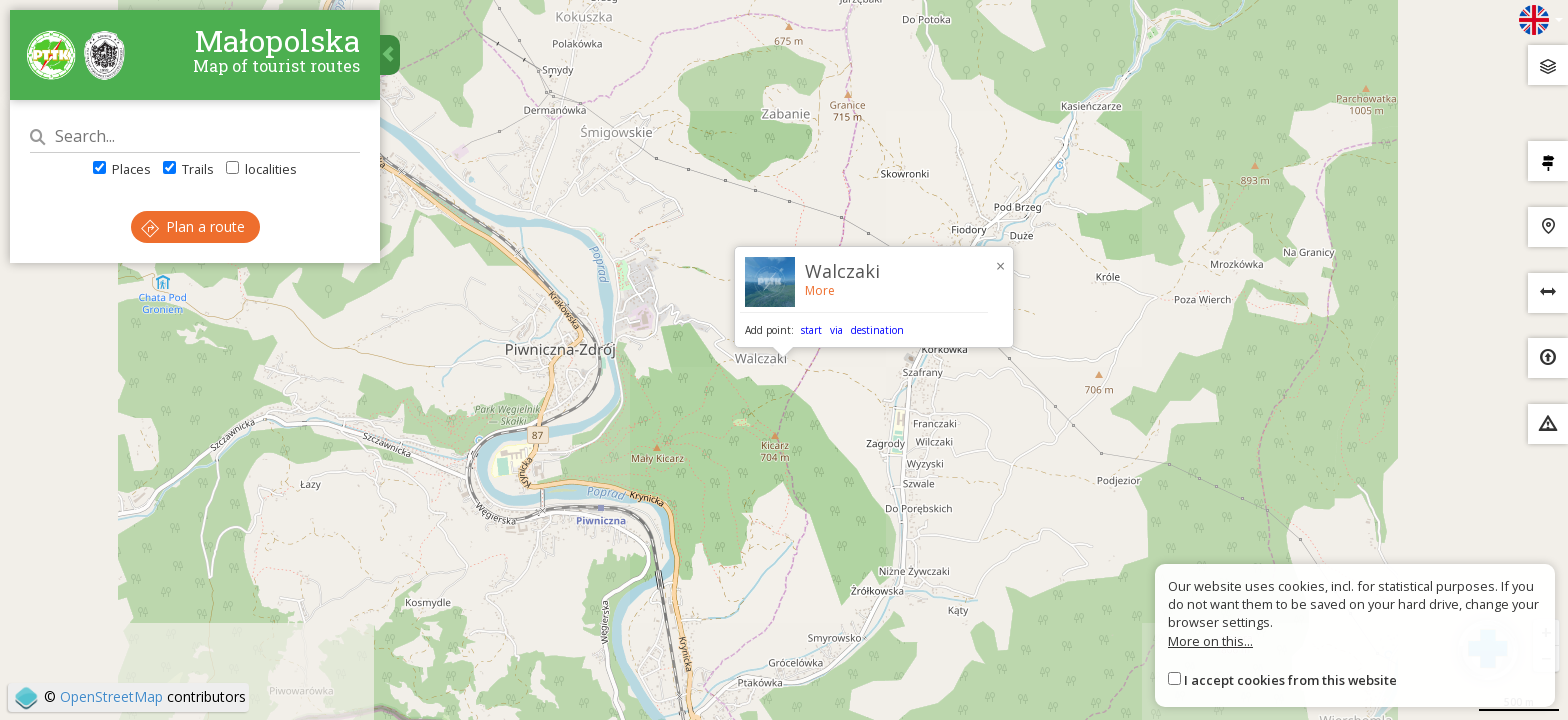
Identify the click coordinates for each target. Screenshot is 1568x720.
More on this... (1210, 641)
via (836, 330)
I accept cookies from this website (1290, 680)
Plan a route (193, 226)
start (811, 330)
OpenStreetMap (111, 696)
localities (261, 169)
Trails (188, 169)
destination (877, 330)
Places (122, 169)
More (820, 290)
